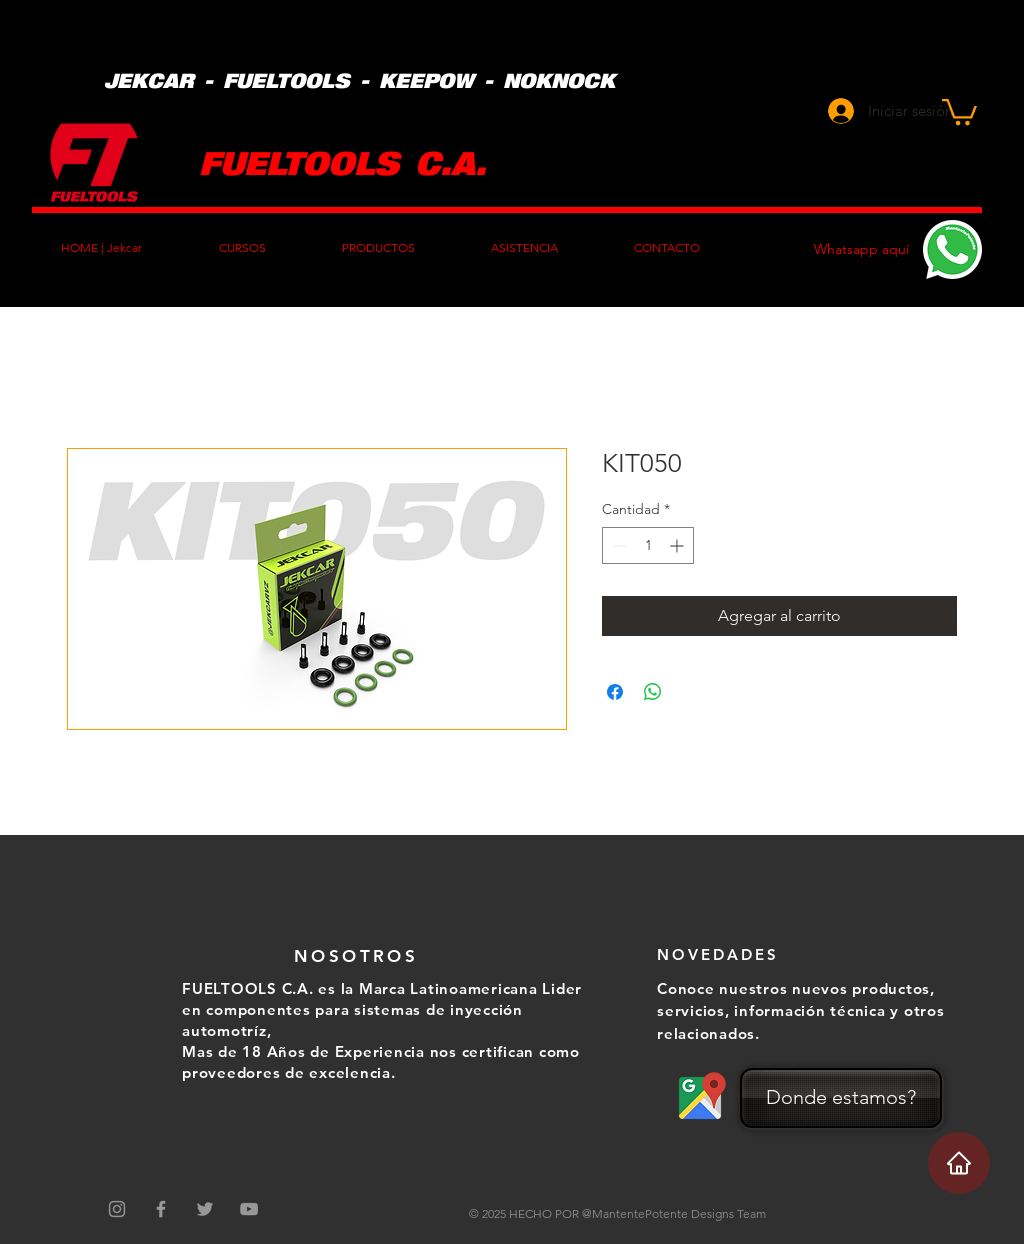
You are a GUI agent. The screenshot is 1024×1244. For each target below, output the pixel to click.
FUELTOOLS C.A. (342, 161)
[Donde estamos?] (841, 1098)
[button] (959, 110)
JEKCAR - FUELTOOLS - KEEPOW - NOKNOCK (359, 80)
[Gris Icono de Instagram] (117, 1209)
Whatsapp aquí (861, 249)
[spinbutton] (648, 545)
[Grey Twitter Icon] (205, 1209)
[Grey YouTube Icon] (249, 1209)
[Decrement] (617, 545)
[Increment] (678, 545)
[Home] (959, 1163)
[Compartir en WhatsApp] (653, 692)
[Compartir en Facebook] (615, 692)
